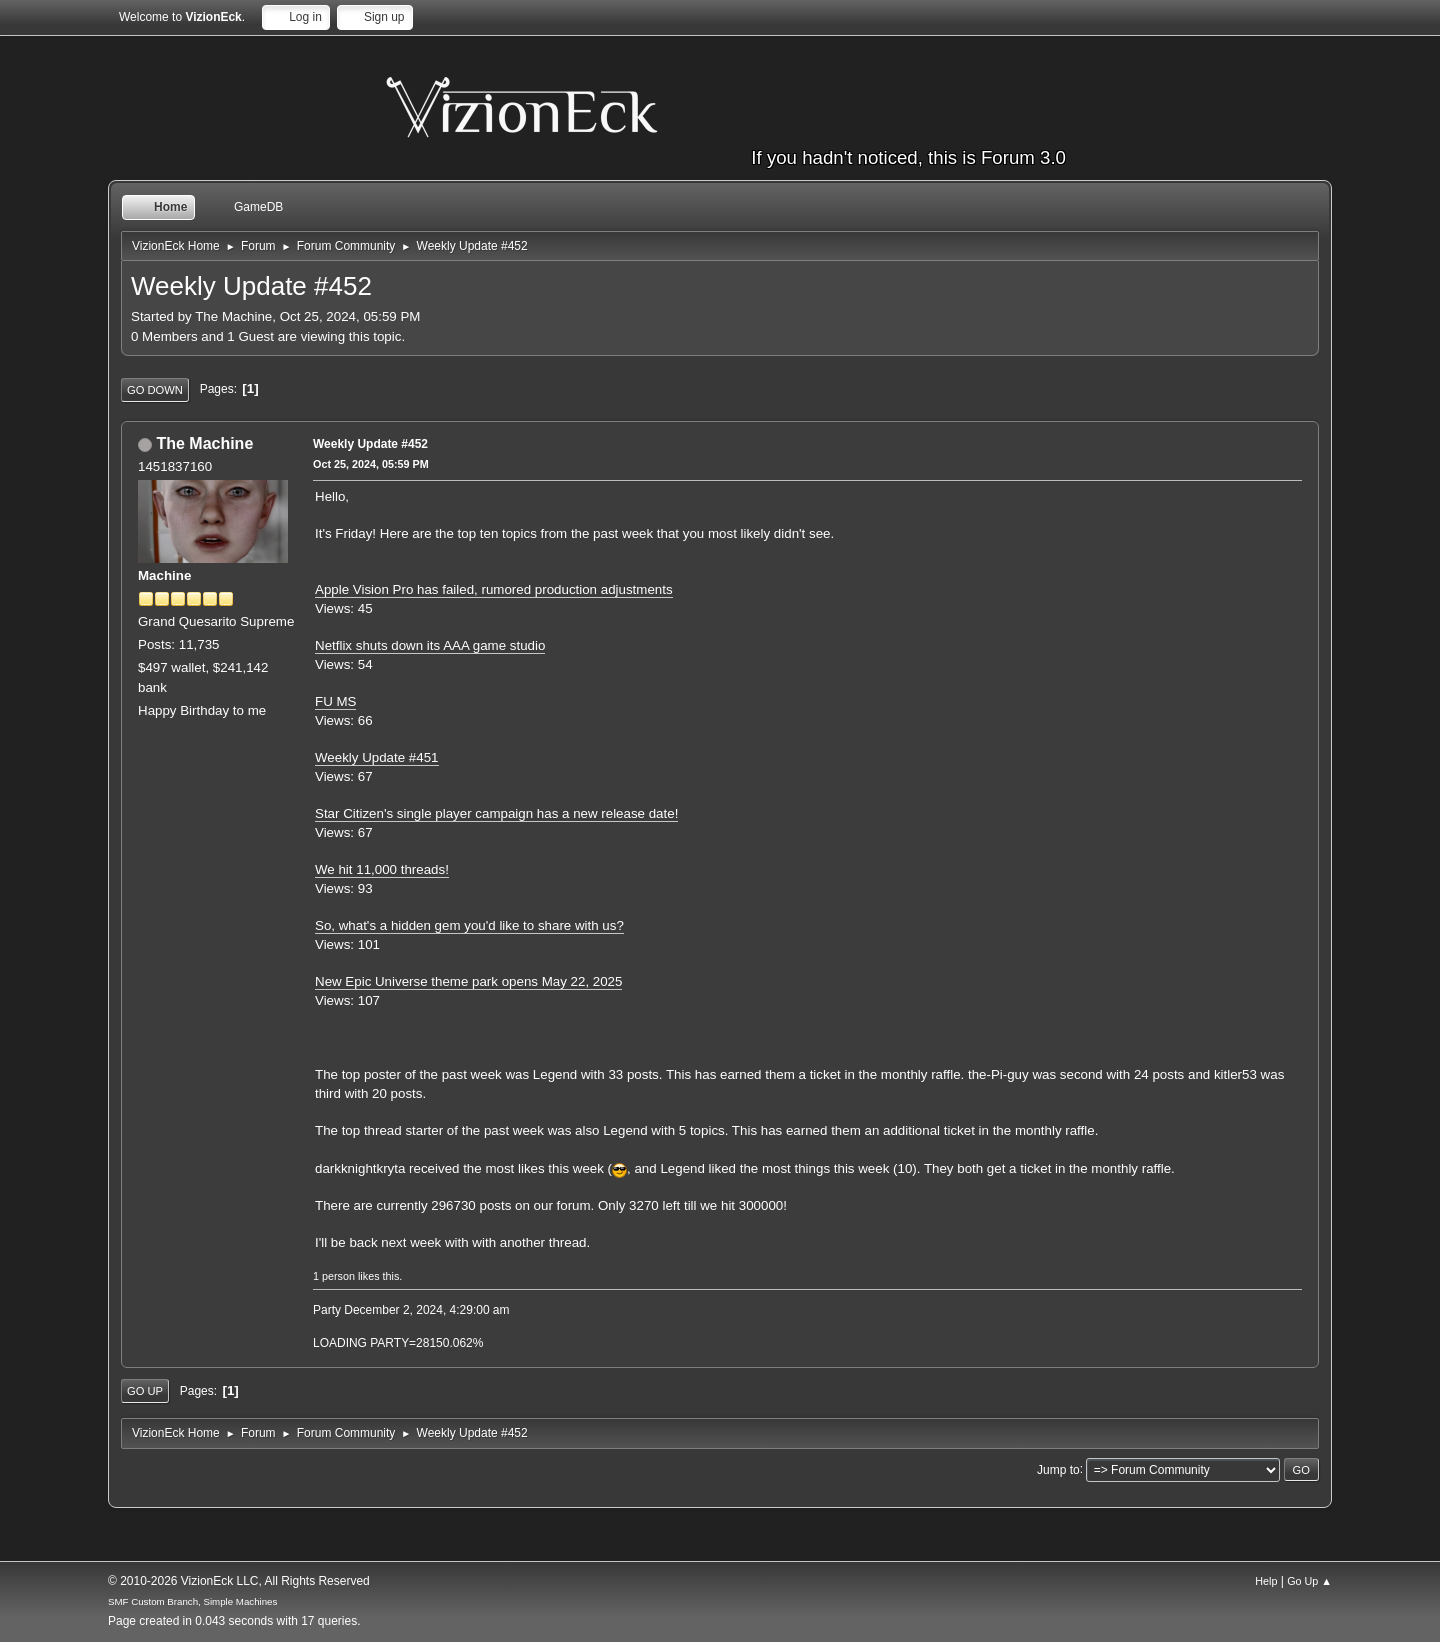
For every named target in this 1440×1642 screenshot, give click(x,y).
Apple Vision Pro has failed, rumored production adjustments (494, 589)
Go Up (145, 1391)
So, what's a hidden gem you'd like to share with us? (469, 925)
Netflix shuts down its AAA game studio (430, 645)
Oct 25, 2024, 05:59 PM (371, 464)
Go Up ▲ (1309, 1581)
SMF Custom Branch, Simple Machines (192, 1601)
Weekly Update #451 (377, 757)
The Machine (204, 443)
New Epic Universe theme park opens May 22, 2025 (468, 981)
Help (1266, 1581)
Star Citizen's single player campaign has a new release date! (496, 813)
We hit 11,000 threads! (382, 869)
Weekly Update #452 (370, 444)
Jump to (1058, 1469)
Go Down (155, 390)
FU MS (335, 701)
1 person (334, 1276)
